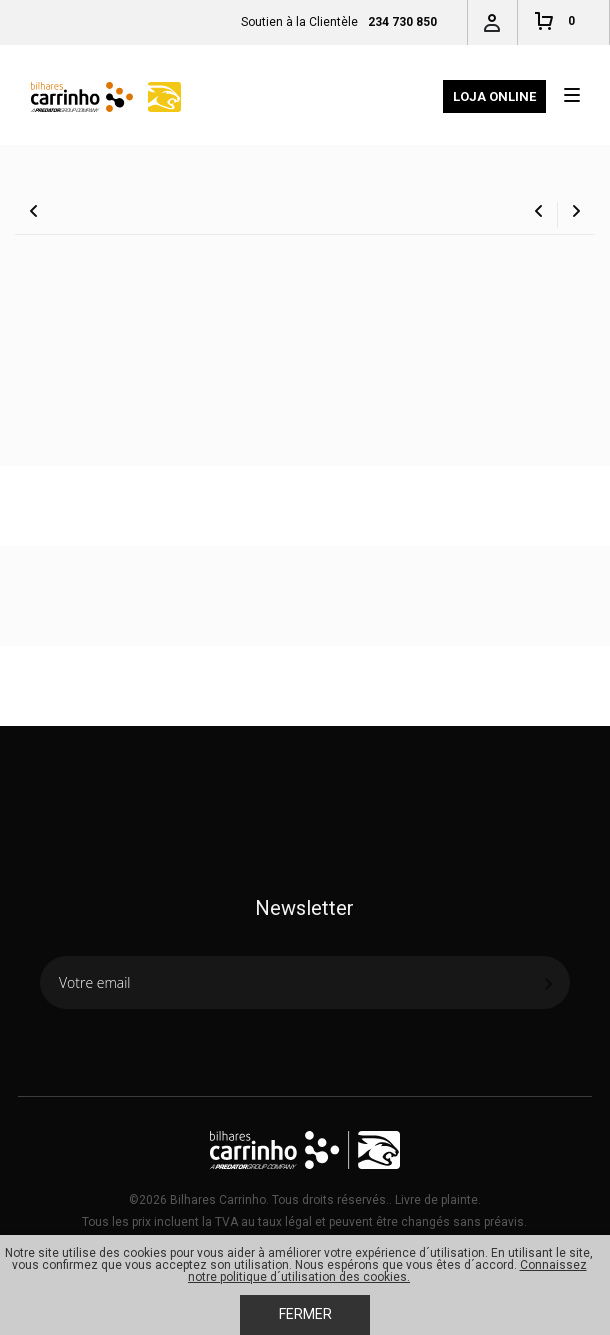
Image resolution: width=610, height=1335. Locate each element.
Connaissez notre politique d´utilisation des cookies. (387, 1271)
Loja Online (494, 96)
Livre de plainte (436, 1200)
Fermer (305, 1314)
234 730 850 (402, 22)
